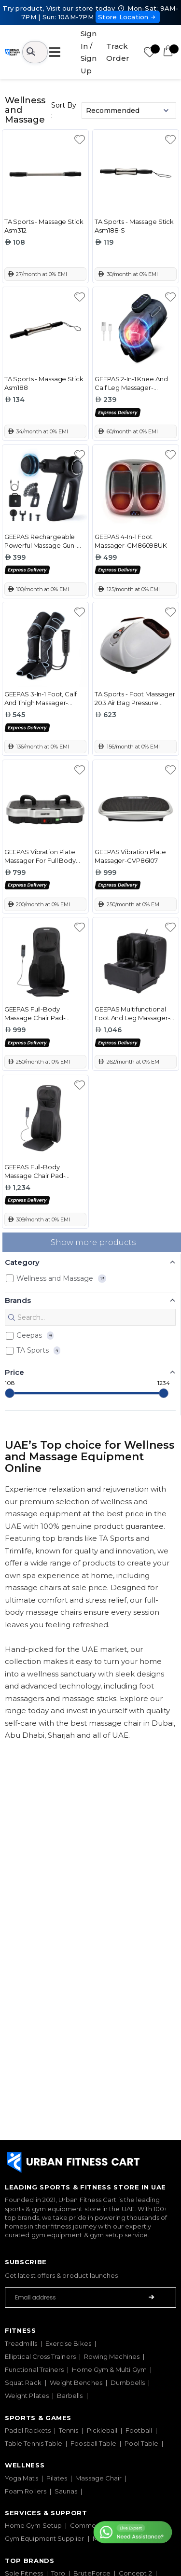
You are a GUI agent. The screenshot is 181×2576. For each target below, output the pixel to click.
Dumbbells (128, 2382)
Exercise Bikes (68, 2343)
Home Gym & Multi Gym (109, 2369)
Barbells (70, 2395)
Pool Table (141, 2443)
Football (138, 2430)
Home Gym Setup (33, 2525)
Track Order (117, 52)
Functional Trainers (34, 2369)
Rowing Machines (111, 2356)
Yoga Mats (21, 2478)
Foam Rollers (25, 2491)
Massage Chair (98, 2478)
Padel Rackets (28, 2430)
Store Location (127, 17)
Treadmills (21, 2343)
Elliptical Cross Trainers (40, 2356)
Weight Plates (27, 2395)
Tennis (68, 2430)
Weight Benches (76, 2382)
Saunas (66, 2491)
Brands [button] (18, 1300)
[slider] (9, 1393)
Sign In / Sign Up (89, 52)
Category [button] (22, 1262)
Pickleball (102, 2430)
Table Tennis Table (33, 2443)
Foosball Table (93, 2443)
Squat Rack (23, 2382)
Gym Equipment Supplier (44, 2538)
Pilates (57, 2478)
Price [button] (14, 1372)
